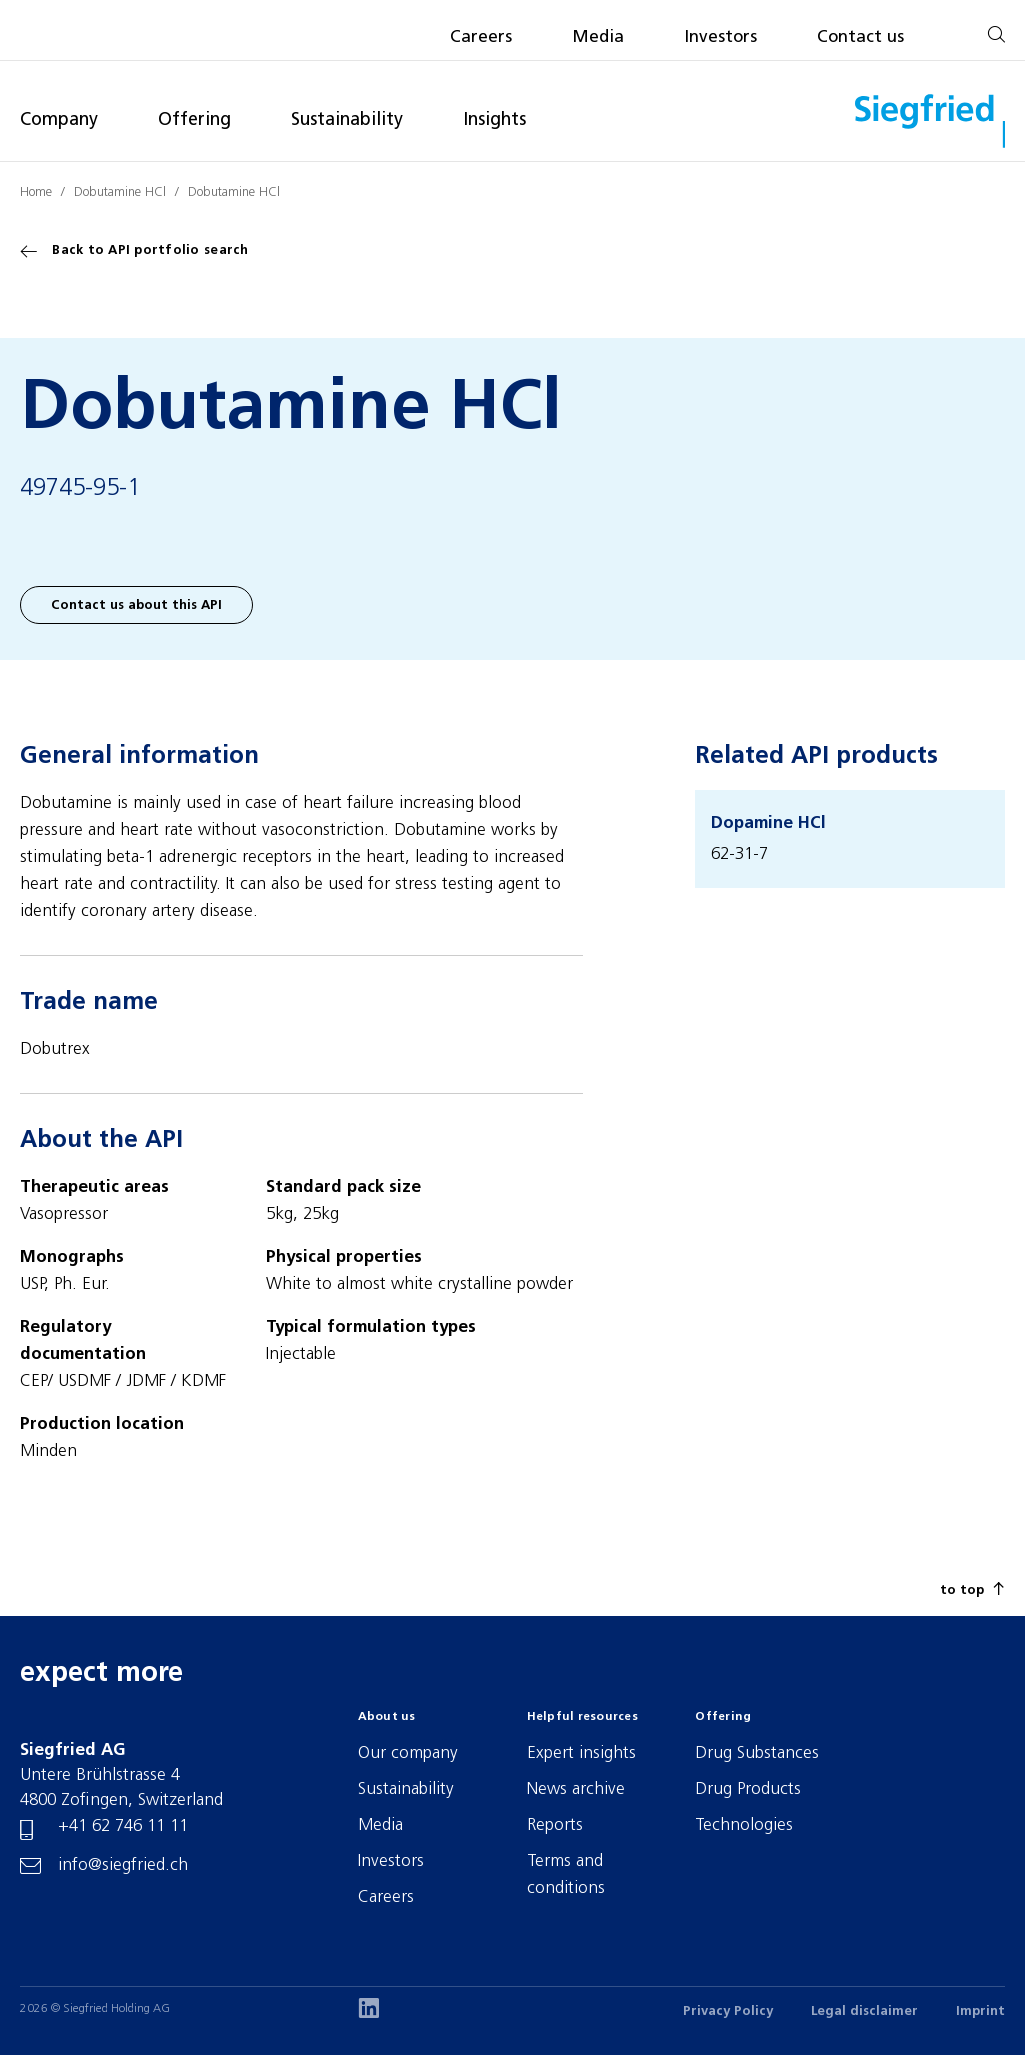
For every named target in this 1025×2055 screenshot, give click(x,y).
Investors (720, 37)
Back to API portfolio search (134, 251)
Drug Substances (757, 1753)
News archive (576, 1789)
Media (598, 37)
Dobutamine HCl (120, 192)
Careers (481, 37)
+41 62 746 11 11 (123, 1826)
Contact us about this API (136, 605)
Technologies (744, 1825)
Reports (555, 1825)
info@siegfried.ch (123, 1865)
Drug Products (748, 1789)
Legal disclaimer (864, 2011)
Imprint (980, 2011)
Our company (408, 1753)
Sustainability (347, 120)
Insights (494, 120)
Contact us (860, 37)
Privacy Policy (728, 2011)
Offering (194, 120)
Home (36, 192)
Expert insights (581, 1753)
